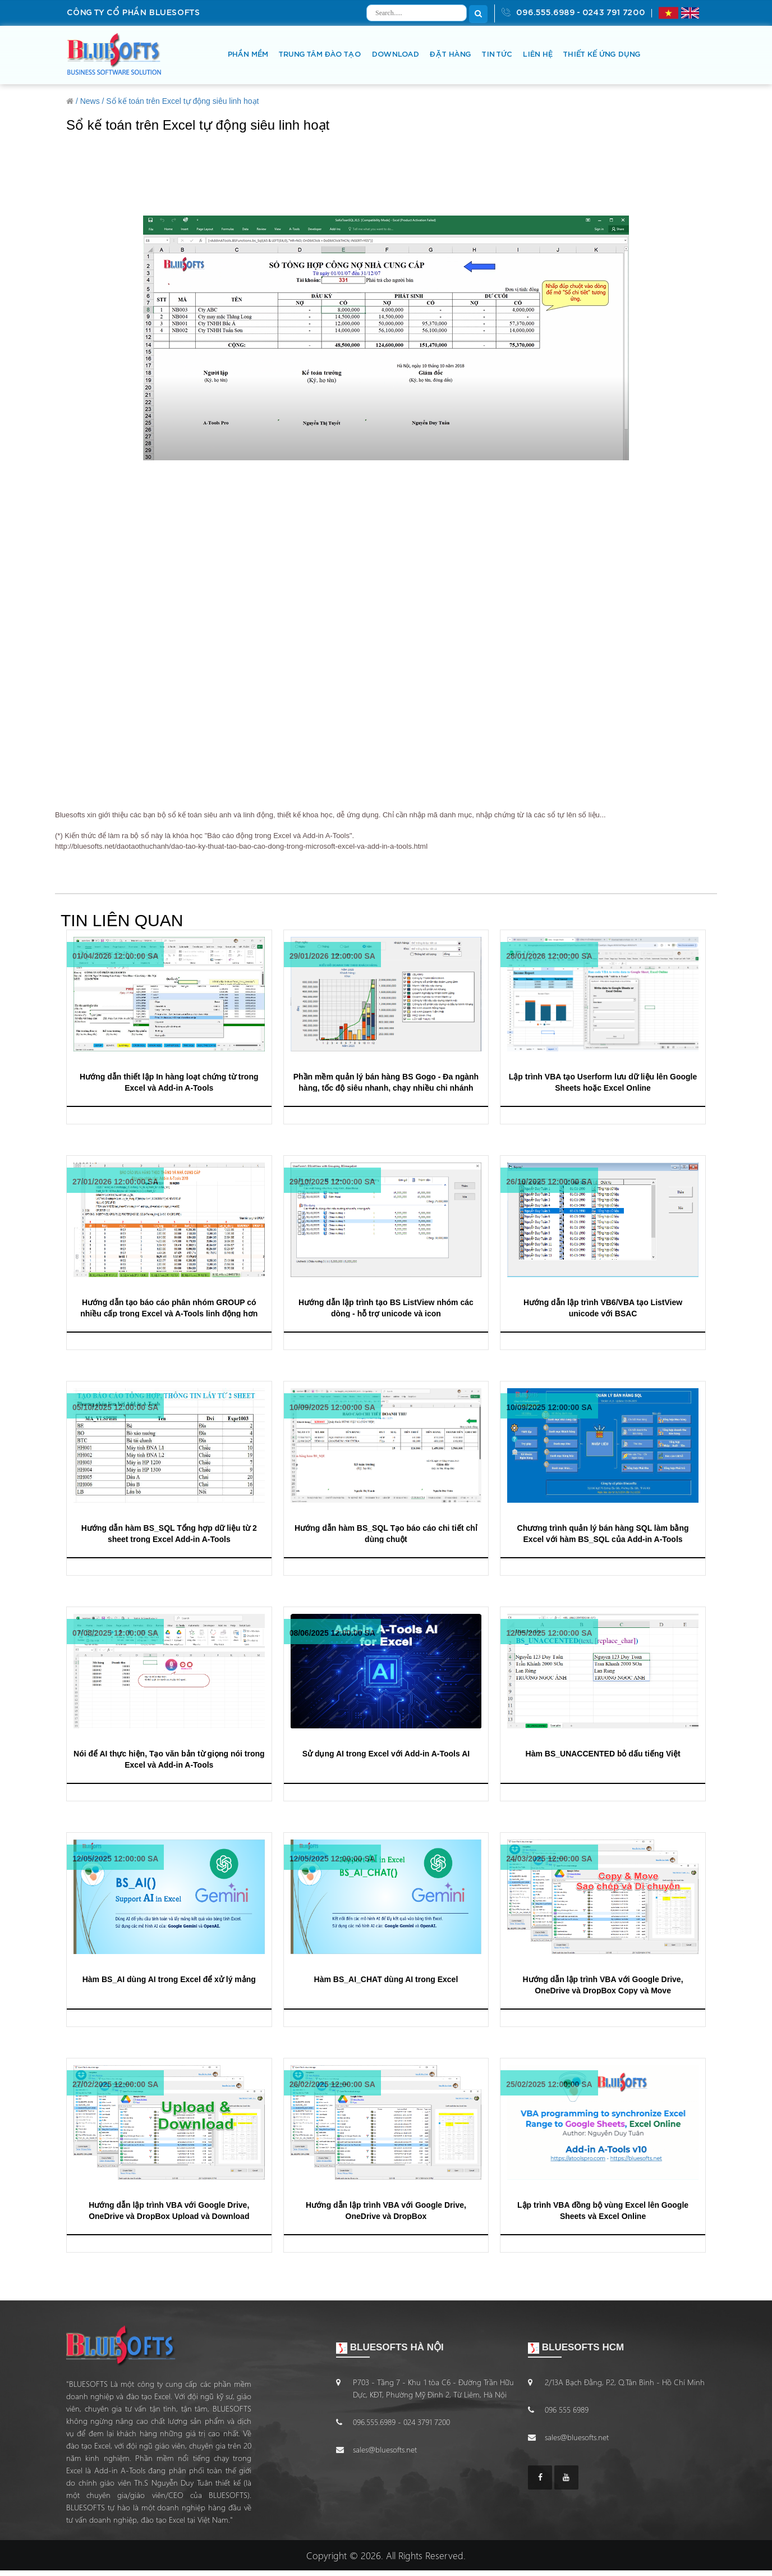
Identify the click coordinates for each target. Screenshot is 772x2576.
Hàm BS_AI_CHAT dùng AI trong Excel (386, 1979)
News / (92, 101)
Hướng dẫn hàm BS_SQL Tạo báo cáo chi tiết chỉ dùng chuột (386, 1533)
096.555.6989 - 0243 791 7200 (573, 12)
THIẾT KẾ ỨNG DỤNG (601, 54)
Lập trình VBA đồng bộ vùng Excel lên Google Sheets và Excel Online (602, 2210)
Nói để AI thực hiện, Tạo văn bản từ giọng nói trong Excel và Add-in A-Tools (169, 1759)
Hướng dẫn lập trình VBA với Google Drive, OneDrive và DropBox (386, 2210)
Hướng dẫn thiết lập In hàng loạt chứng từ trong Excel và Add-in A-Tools (169, 1082)
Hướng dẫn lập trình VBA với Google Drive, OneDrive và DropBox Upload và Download (169, 2210)
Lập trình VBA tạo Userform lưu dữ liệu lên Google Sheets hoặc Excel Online (603, 1082)
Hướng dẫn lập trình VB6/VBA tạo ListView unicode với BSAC (602, 1307)
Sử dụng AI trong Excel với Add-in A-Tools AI (386, 1753)
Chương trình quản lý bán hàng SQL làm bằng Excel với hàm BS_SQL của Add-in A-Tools (603, 1533)
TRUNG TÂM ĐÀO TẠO (319, 54)
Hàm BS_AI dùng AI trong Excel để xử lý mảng (169, 1979)
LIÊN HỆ (537, 54)
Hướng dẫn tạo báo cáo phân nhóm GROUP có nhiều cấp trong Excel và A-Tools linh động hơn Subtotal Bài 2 (169, 1307)
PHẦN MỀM (247, 54)
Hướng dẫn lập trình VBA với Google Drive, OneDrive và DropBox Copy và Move (603, 1984)
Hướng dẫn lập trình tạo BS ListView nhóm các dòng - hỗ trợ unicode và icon (386, 1307)
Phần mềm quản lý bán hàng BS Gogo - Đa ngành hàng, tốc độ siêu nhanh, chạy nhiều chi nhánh (386, 1082)
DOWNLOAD (395, 54)
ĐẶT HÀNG (450, 54)
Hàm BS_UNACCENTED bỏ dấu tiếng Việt (603, 1753)
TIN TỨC (496, 54)
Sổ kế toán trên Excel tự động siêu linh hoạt (182, 101)
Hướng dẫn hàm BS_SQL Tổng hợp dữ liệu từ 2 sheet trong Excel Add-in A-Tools (169, 1533)
